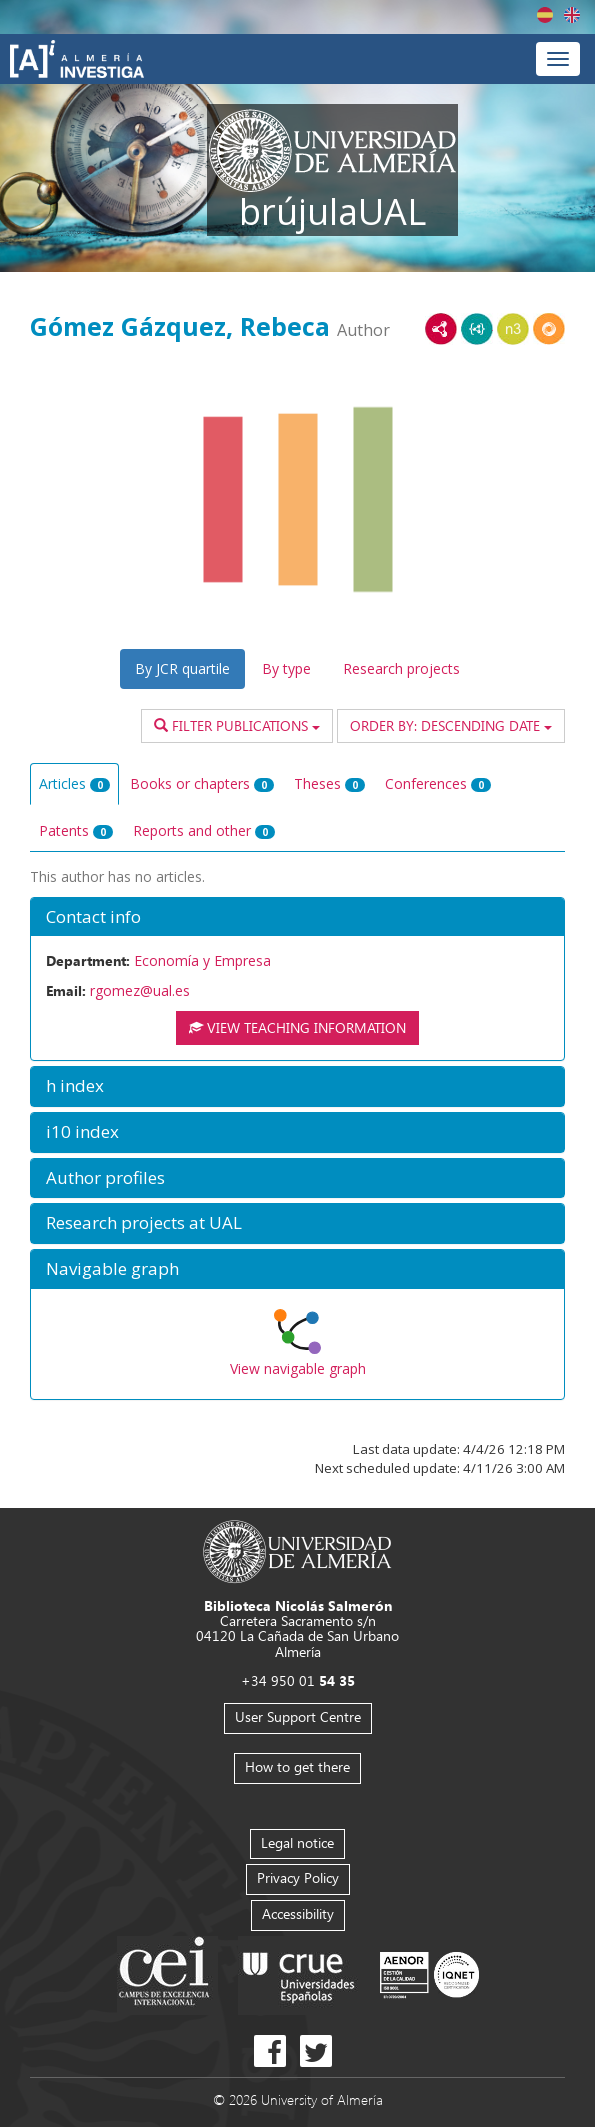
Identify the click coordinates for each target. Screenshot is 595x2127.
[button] (297, 917)
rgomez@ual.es (140, 990)
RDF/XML (441, 329)
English (572, 15)
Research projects (401, 668)
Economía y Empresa (202, 960)
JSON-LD (477, 329)
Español (545, 15)
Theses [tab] (329, 783)
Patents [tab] (76, 830)
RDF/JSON (549, 329)
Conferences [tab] (438, 783)
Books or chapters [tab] (202, 783)
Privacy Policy (298, 1877)
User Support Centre (298, 1716)
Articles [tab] (74, 783)
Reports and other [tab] (204, 830)
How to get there (297, 1766)
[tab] (297, 917)
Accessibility (298, 1913)
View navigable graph (298, 1368)
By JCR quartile (182, 668)
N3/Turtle (513, 329)
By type (286, 668)
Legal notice (297, 1842)
